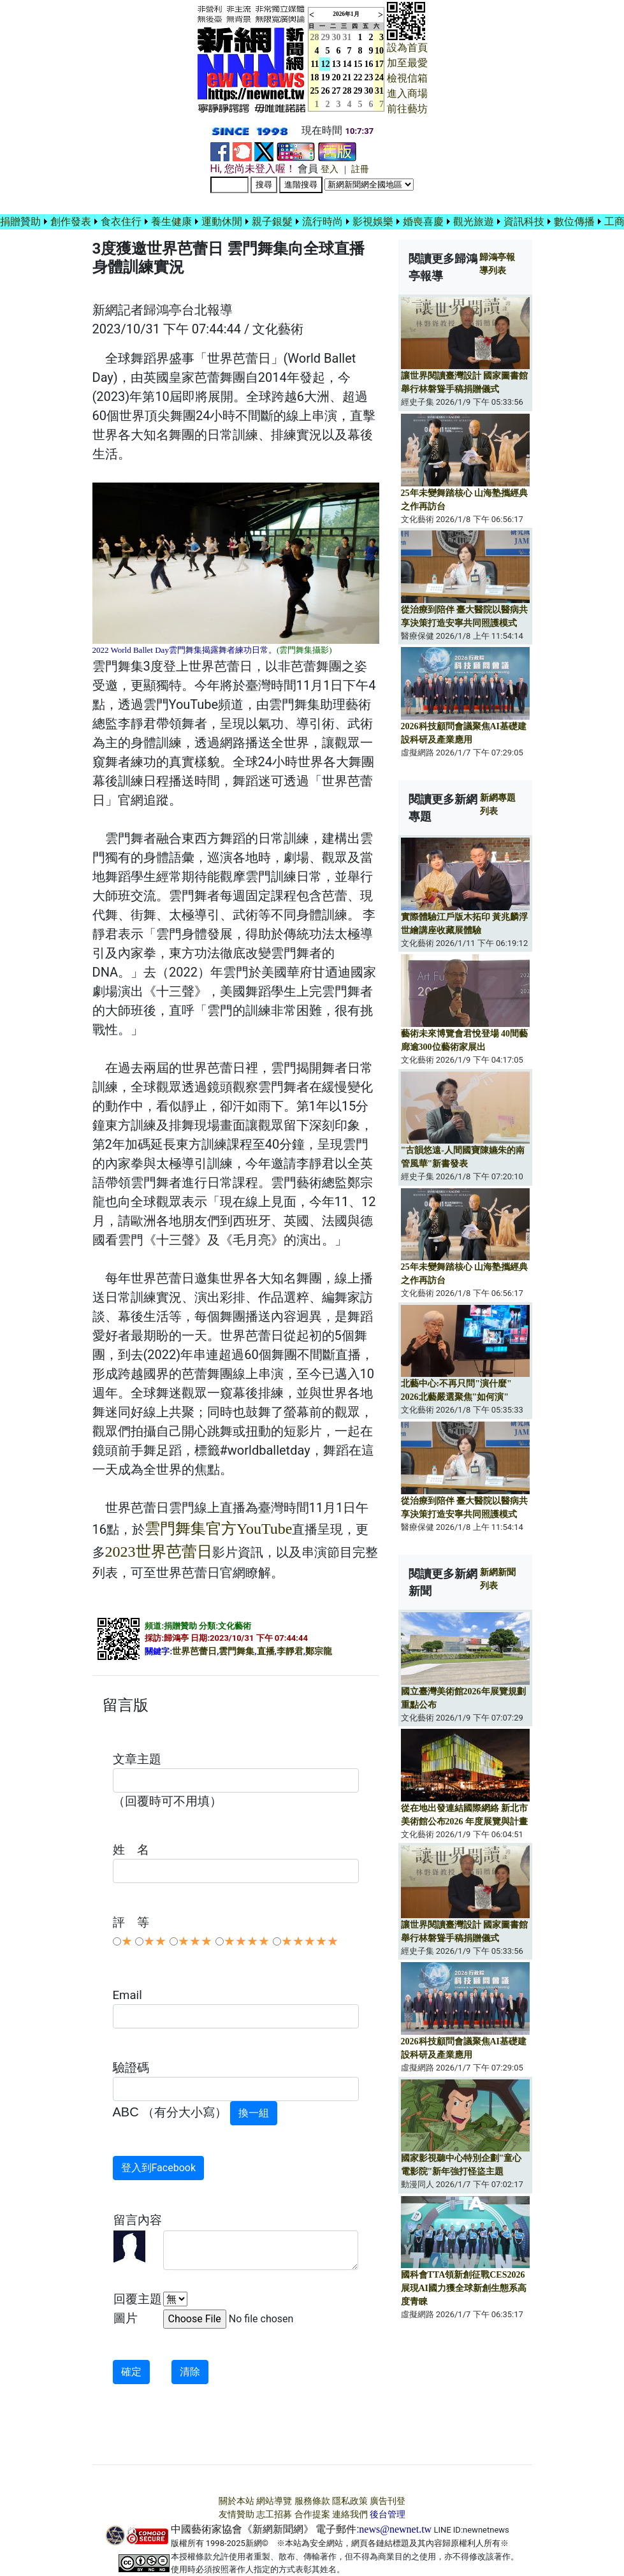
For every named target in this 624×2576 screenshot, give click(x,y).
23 (369, 77)
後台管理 (387, 2514)
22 (358, 77)
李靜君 (290, 1651)
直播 (266, 1651)
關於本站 (236, 2501)
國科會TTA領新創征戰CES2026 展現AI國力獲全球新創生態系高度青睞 (464, 2288)
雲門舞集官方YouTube (218, 1528)
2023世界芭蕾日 (158, 1551)
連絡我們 (350, 2514)
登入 (329, 169)
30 (336, 37)
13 (336, 64)
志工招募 (274, 2514)
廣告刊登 (387, 2501)
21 (347, 77)
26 (325, 91)
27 (336, 91)
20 (336, 77)
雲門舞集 (236, 1651)
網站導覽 (274, 2501)
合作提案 (312, 2514)
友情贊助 (236, 2514)
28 (347, 91)
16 (369, 64)
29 (325, 37)
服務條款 (312, 2501)
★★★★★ (309, 1941)
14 (347, 64)
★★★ (195, 1941)
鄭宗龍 (318, 1651)
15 (358, 64)
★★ (154, 1941)
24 (379, 77)
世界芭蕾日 (194, 1651)
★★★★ (247, 1941)
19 (325, 77)
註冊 (360, 169)
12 (325, 64)
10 (379, 50)
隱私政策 (350, 2501)
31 (347, 37)
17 (379, 64)
